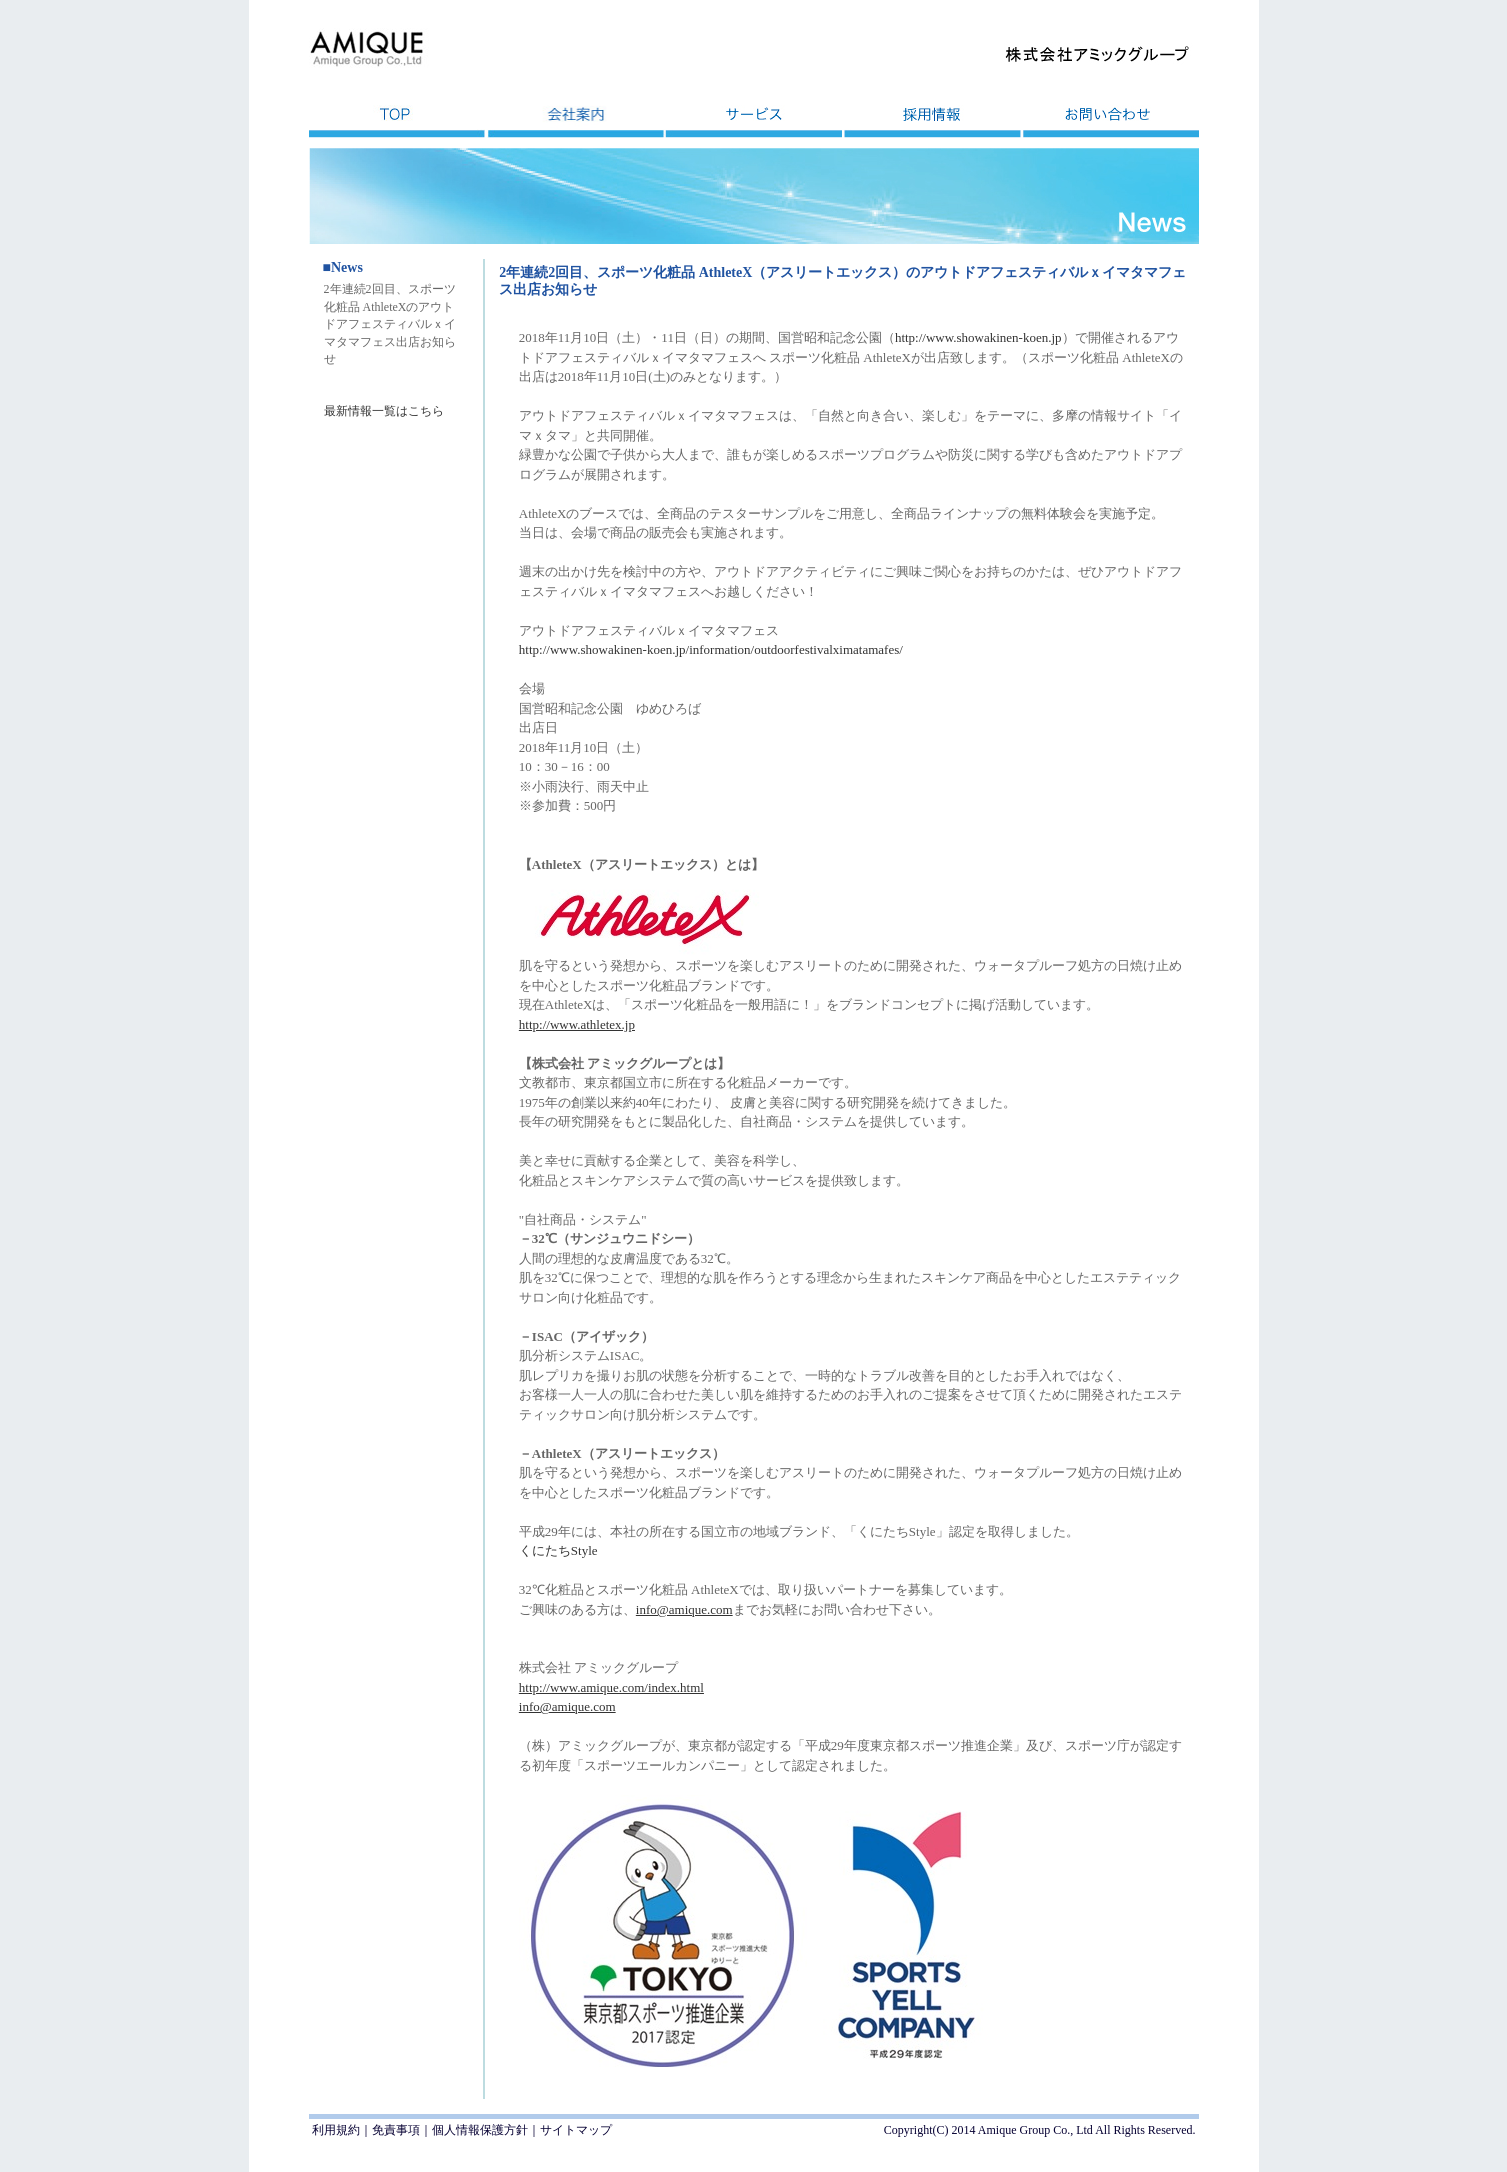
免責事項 (396, 2130)
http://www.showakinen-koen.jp (978, 337)
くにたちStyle (558, 1550)
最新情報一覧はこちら (384, 411)
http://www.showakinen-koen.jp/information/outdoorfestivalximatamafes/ (711, 649)
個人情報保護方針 (480, 2130)
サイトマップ (576, 2130)
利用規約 (336, 2130)
